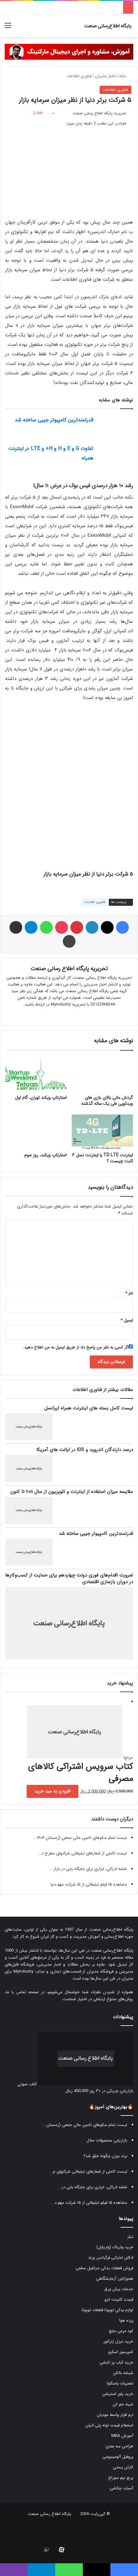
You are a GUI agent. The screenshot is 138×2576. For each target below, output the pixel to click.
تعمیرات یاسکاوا (120, 2383)
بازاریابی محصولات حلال (106, 2140)
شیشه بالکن (123, 2373)
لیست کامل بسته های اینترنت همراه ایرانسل (88, 1408)
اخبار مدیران (105, 76)
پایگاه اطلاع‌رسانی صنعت (111, 1929)
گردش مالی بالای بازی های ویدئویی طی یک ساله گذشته (107, 1100)
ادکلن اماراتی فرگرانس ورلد (110, 2257)
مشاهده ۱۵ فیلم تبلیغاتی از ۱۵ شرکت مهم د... (89, 2202)
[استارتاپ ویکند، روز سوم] (36, 1131)
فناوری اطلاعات (79, 76)
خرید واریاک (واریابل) (114, 2247)
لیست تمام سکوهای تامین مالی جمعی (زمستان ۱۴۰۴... (80, 1837)
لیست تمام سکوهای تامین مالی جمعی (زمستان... (84, 2125)
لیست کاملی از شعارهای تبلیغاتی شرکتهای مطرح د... (82, 1853)
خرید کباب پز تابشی (116, 2362)
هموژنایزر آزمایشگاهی (114, 2278)
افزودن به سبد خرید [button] (52, 1791)
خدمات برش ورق (118, 2289)
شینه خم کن (123, 2404)
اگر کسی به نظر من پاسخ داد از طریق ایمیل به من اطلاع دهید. (78, 1347)
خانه (125, 76)
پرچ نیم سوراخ (120, 2477)
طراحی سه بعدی (119, 2446)
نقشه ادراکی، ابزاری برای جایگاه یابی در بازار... (88, 1869)
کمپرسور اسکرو (120, 2352)
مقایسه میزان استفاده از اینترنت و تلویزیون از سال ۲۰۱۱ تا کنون (71, 1492)
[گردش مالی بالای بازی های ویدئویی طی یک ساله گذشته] (102, 1074)
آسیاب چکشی (121, 2488)
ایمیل (127, 1320)
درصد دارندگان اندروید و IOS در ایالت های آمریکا (84, 1450)
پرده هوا (126, 2320)
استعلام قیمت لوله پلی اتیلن (109, 2425)
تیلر (130, 2236)
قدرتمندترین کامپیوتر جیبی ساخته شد (54, 420)
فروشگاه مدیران (100, 1971)
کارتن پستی (123, 2467)
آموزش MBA (122, 2435)
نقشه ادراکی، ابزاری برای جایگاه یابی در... (92, 2187)
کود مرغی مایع (121, 2331)
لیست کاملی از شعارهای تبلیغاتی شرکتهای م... (88, 2171)
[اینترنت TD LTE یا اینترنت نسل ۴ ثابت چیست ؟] (102, 1131)
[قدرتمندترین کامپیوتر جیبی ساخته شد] (115, 427)
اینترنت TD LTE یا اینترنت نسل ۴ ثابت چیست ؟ (102, 1158)
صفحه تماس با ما (22, 1992)
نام (129, 1293)
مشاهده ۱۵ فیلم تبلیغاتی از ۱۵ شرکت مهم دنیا (88, 1884)
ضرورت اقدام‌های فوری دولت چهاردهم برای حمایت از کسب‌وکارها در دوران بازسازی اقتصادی (69, 1578)
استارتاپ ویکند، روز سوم (45, 1155)
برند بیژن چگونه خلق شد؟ (105, 2156)
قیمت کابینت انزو (118, 2299)
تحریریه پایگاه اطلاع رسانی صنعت (100, 113)
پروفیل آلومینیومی (117, 2456)
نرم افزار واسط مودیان (115, 2414)
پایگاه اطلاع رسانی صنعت (49, 2514)
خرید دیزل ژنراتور (118, 2341)
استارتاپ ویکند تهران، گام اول (41, 1097)
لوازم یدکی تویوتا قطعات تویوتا (107, 2310)
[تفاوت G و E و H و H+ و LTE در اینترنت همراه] (115, 456)
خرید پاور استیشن (117, 2394)
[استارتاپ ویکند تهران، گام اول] (36, 1074)
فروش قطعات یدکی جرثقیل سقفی (104, 2268)
